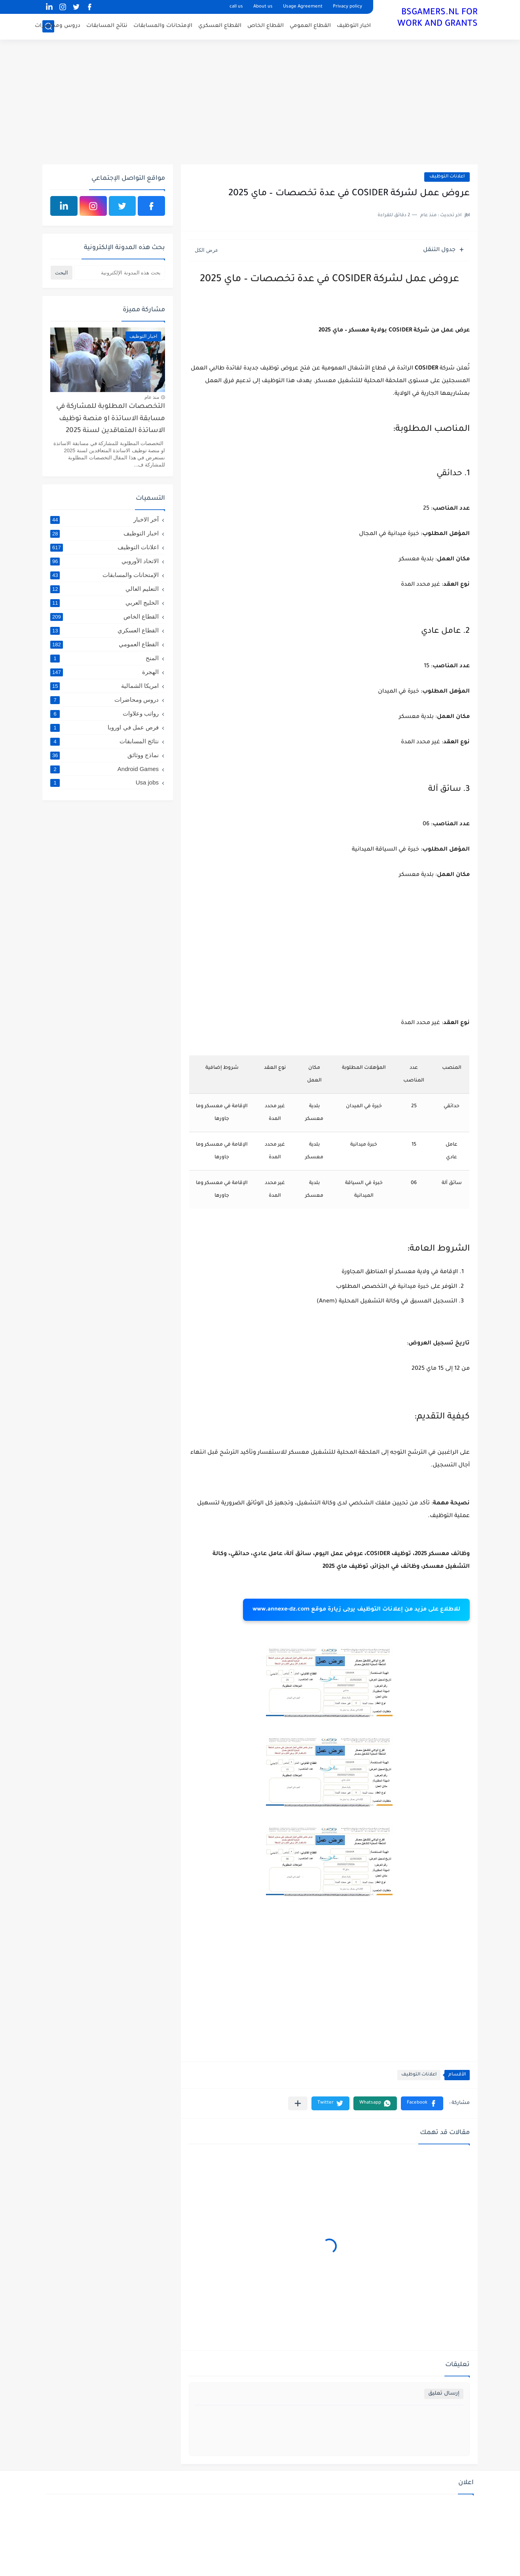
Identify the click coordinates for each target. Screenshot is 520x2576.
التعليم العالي (104, 588)
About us (263, 7)
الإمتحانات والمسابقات (162, 26)
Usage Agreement (303, 7)
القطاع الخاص (265, 26)
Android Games (104, 768)
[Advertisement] (260, 103)
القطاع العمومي (310, 26)
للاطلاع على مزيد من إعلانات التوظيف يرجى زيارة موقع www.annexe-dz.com (356, 1610)
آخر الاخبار (104, 519)
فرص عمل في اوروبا (104, 727)
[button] (422, 2103)
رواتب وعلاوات (104, 713)
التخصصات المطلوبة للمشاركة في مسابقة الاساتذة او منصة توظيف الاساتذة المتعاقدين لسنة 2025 (110, 419)
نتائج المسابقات (106, 26)
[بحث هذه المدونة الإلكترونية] (119, 272)
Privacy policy (347, 7)
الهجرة (104, 672)
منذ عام (151, 397)
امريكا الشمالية (104, 685)
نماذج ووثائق (104, 755)
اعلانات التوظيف (447, 176)
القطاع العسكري (219, 26)
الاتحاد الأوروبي (104, 561)
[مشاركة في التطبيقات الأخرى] (297, 2103)
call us (236, 7)
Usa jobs (104, 782)
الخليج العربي (104, 602)
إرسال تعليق (443, 2394)
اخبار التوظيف (354, 26)
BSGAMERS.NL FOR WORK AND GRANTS (437, 18)
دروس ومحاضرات (57, 26)
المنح (104, 658)
